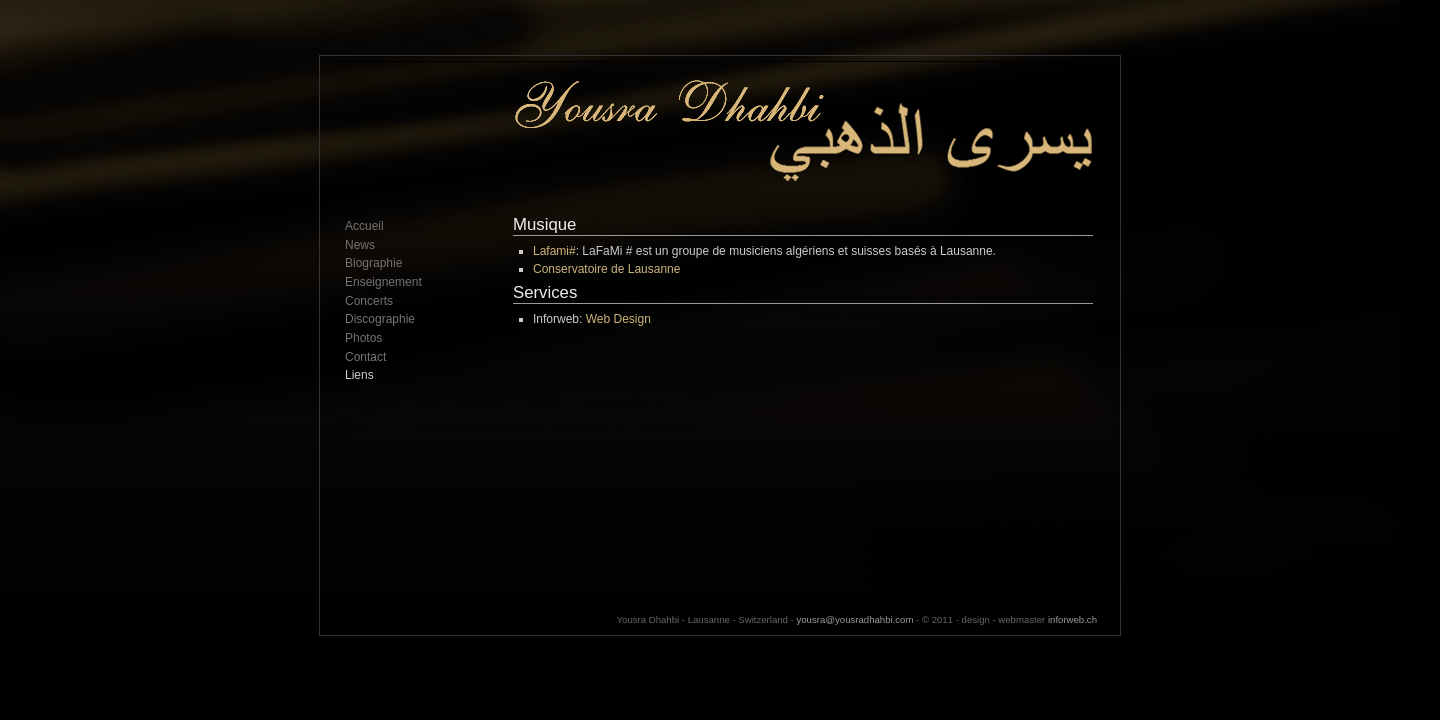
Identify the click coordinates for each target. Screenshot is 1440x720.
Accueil (364, 226)
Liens (359, 375)
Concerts (369, 301)
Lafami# (554, 251)
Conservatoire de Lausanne (606, 269)
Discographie (380, 319)
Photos (363, 338)
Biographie (373, 263)
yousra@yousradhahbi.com (854, 619)
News (360, 245)
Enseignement (383, 282)
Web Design (618, 319)
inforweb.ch (1072, 619)
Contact (365, 357)
